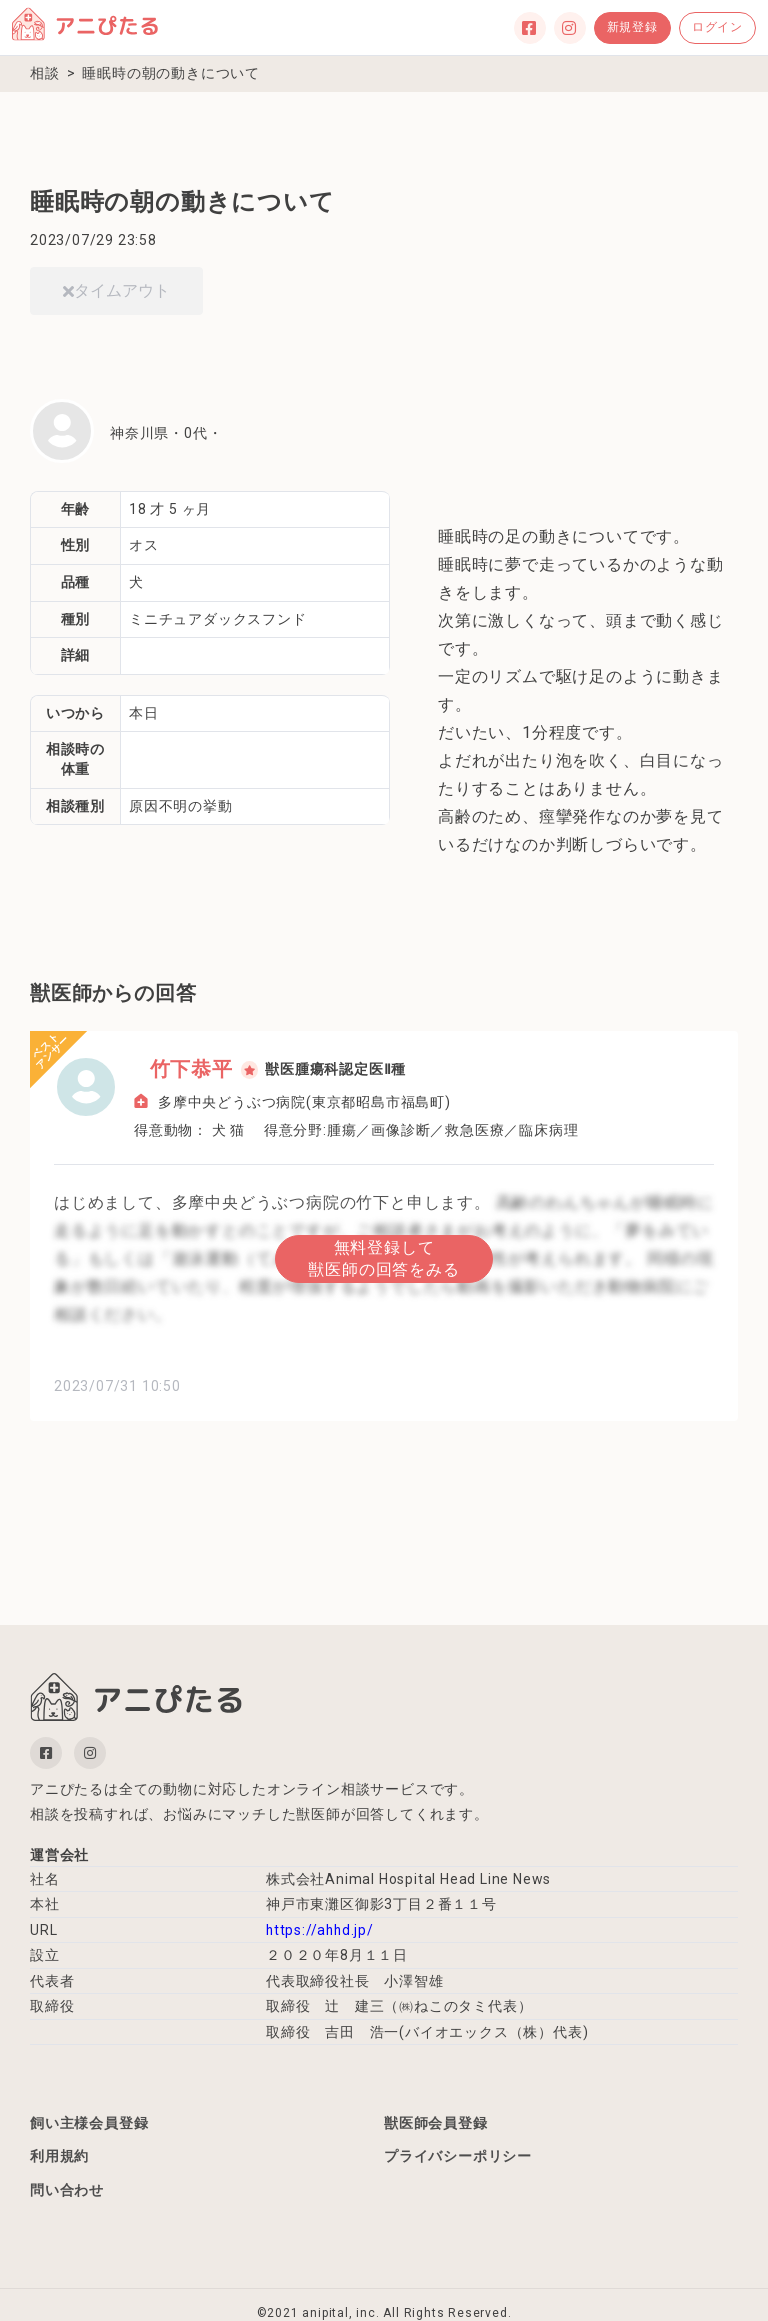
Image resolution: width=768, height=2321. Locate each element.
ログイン (717, 27)
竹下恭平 (175, 1069)
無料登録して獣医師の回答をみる (383, 1256)
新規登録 (632, 27)
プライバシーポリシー (458, 2159)
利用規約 (59, 2159)
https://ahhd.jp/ (321, 1930)
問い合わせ (67, 2194)
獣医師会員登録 (436, 2123)
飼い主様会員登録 (89, 2123)
